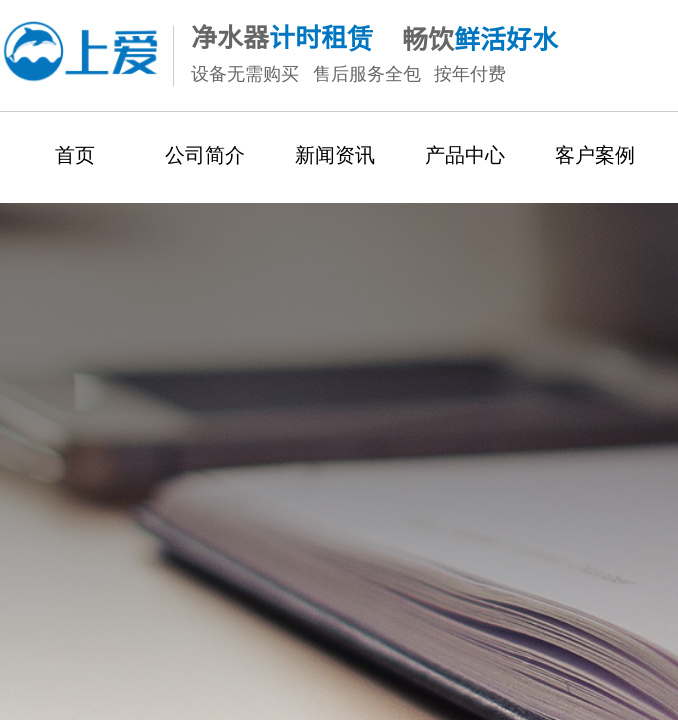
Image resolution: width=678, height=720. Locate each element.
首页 (75, 155)
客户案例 (595, 155)
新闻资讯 (335, 155)
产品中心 (465, 155)
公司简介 (205, 155)
